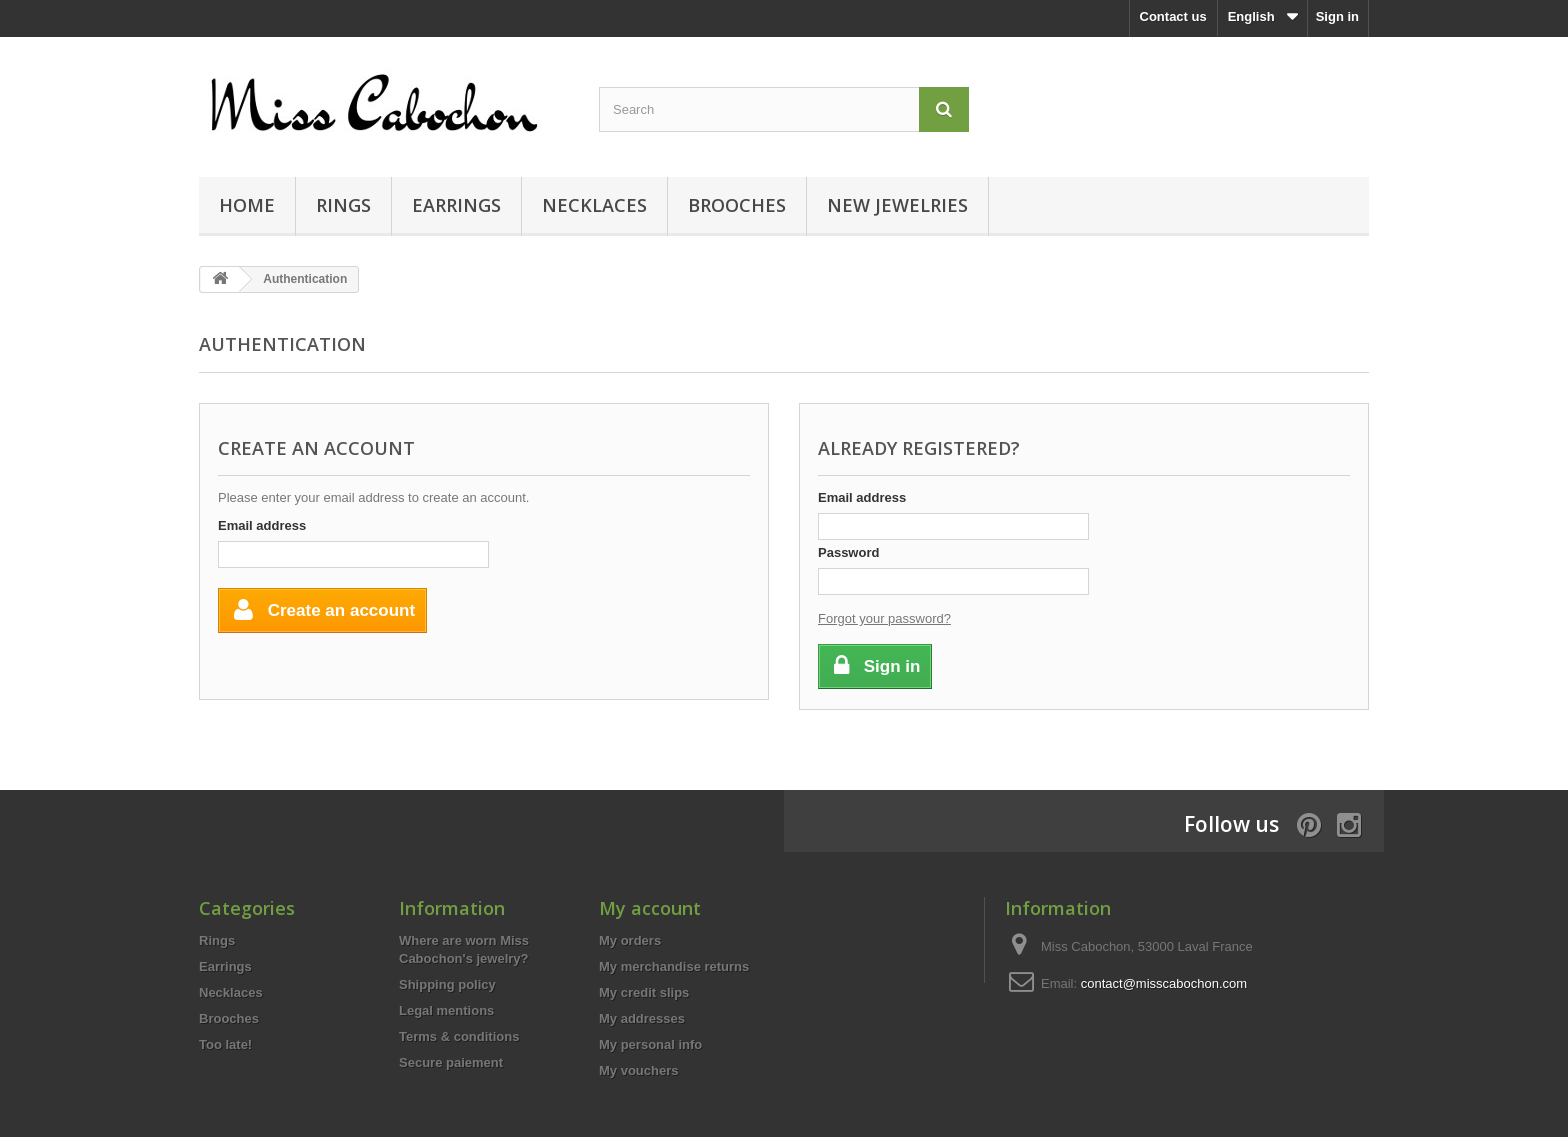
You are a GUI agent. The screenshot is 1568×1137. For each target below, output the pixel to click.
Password (848, 552)
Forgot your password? (884, 618)
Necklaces (594, 205)
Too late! (225, 1044)
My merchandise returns (674, 966)
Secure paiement (451, 1062)
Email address (262, 525)
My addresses (642, 1018)
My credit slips (644, 992)
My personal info (650, 1044)
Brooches (737, 205)
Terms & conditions (459, 1036)
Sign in (1337, 16)
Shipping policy (447, 984)
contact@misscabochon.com (1164, 983)
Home (247, 205)
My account (650, 908)
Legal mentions (446, 1010)
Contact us (1173, 16)
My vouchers (638, 1070)
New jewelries (897, 205)
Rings (343, 205)
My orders (630, 940)
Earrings (456, 205)
